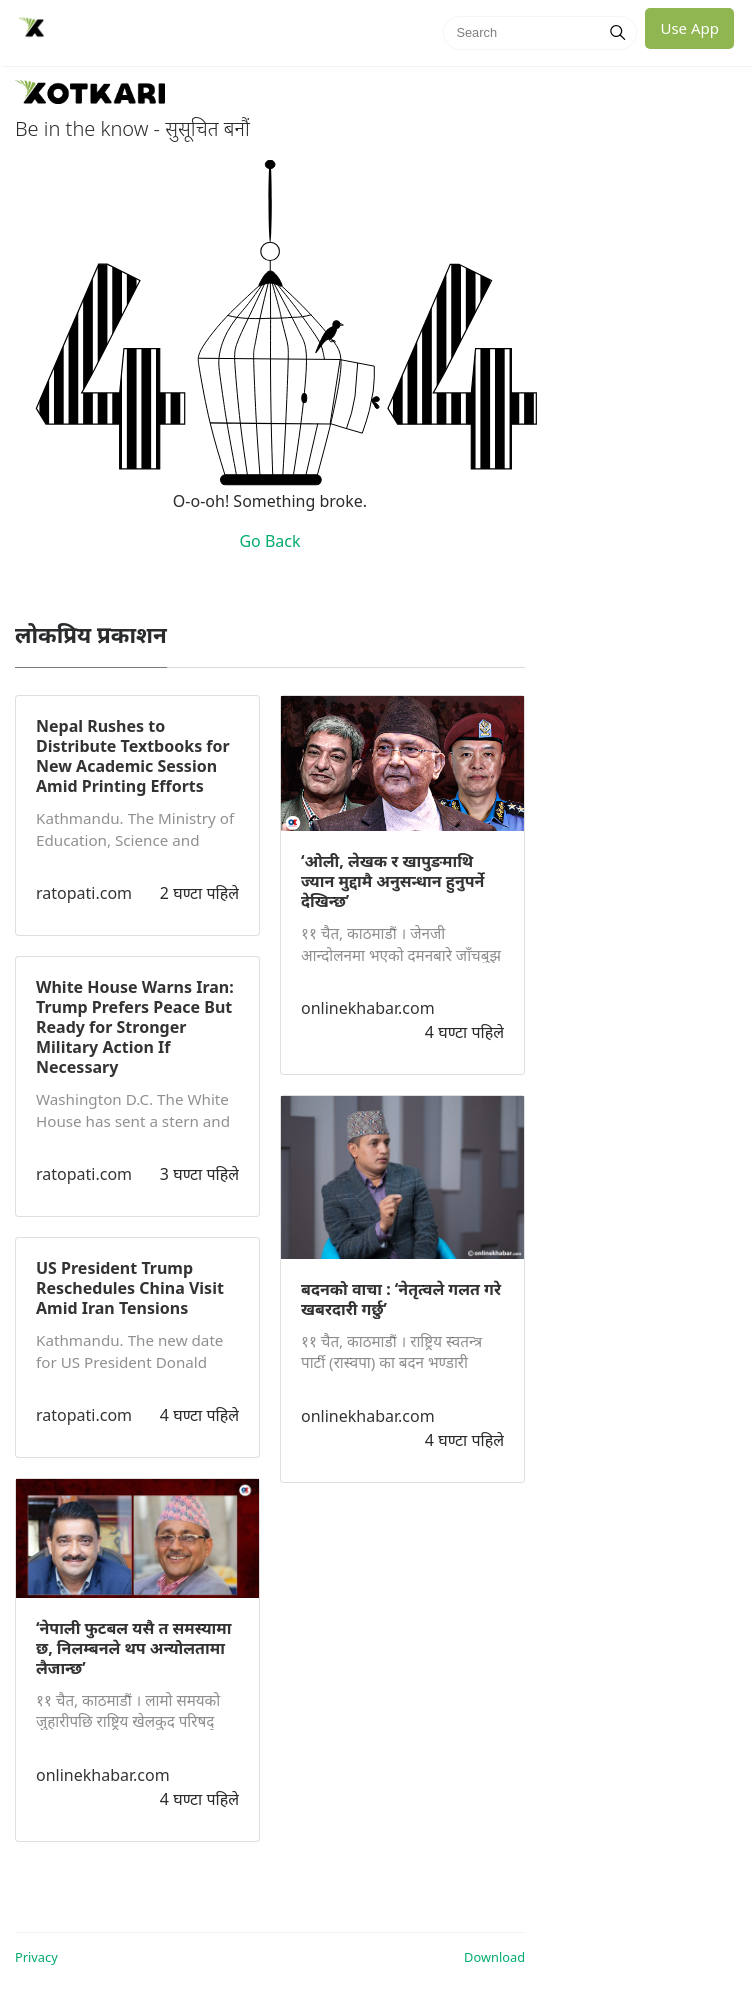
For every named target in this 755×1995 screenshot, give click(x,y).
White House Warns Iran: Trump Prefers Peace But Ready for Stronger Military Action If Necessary (135, 1027)
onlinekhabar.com (103, 1775)
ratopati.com (84, 893)
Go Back (269, 541)
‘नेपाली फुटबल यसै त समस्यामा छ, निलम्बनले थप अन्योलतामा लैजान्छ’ (133, 1648)
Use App (689, 28)
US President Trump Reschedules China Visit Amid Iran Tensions (130, 1288)
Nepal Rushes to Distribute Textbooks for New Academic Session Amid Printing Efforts (133, 756)
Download (494, 1957)
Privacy (36, 1957)
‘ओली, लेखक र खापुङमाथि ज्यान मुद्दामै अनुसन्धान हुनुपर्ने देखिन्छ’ (392, 881)
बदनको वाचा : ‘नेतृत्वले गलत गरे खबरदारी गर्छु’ (401, 1299)
